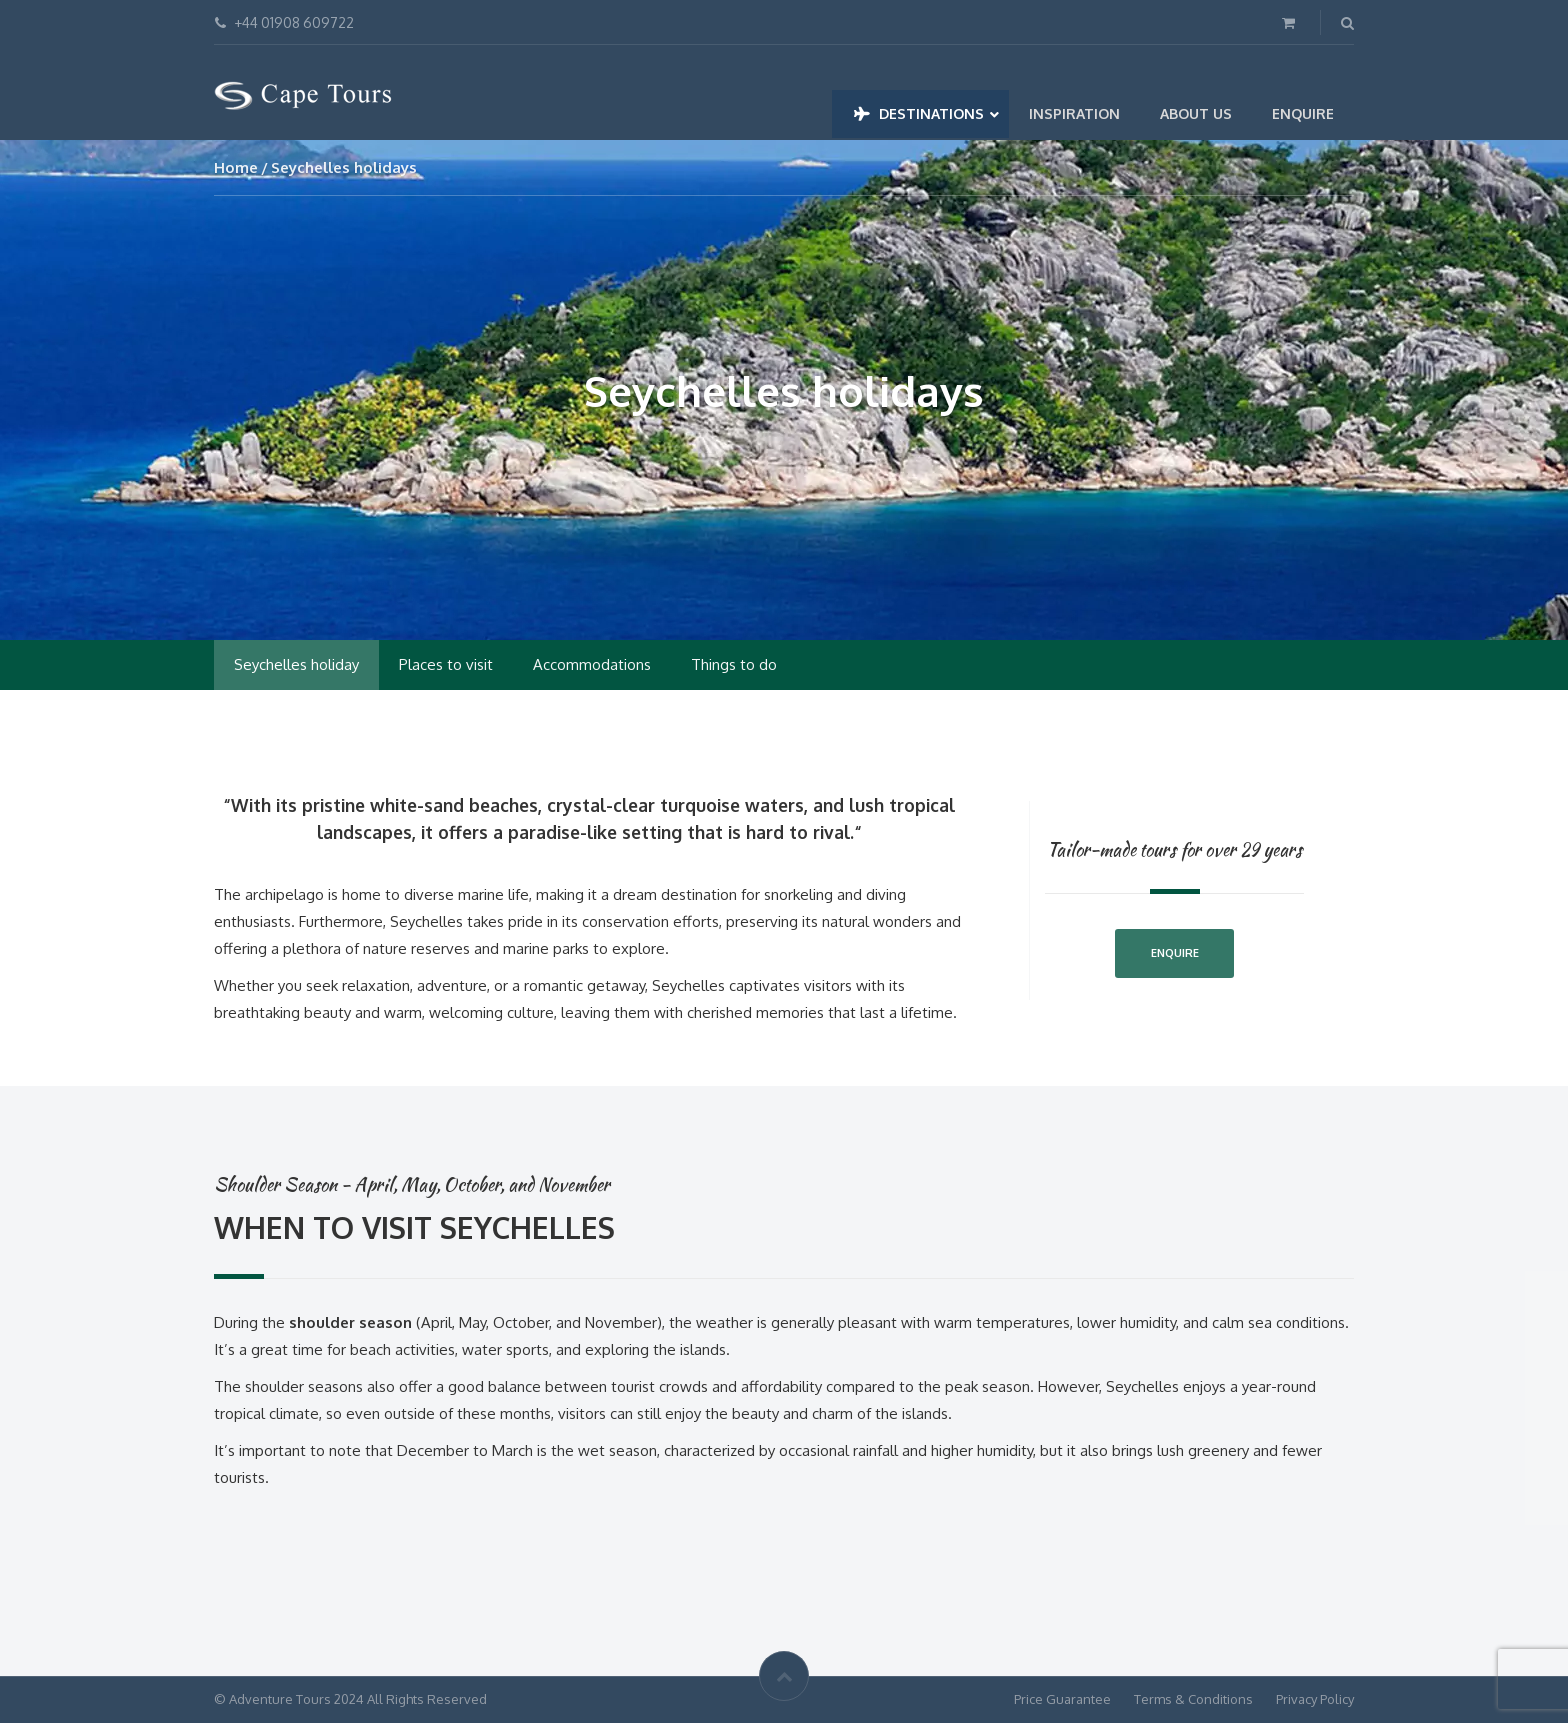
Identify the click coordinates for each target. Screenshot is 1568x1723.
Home (236, 167)
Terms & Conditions (1193, 1699)
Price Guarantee (1062, 1699)
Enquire (1175, 953)
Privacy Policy (1315, 1699)
